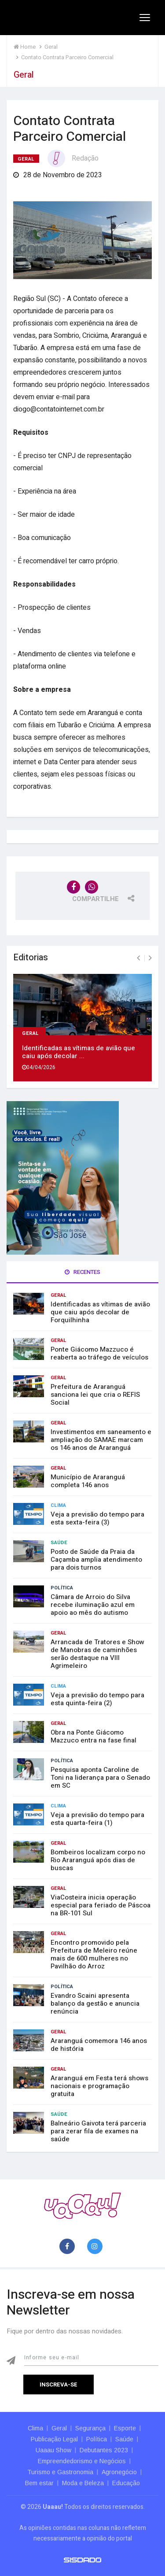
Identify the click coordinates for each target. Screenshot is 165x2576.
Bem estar (39, 2483)
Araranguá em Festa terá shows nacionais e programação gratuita (99, 2086)
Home (25, 47)
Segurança (90, 2428)
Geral (26, 159)
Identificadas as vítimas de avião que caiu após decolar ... (78, 1052)
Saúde (59, 1542)
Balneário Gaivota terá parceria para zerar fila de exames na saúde (98, 2131)
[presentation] (138, 958)
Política (62, 1588)
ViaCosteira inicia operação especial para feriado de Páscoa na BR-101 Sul (100, 1905)
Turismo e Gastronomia (60, 2472)
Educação (126, 2483)
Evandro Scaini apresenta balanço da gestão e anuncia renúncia (95, 2003)
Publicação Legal (54, 2439)
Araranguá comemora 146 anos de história (99, 2045)
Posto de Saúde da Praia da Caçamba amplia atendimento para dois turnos (96, 1559)
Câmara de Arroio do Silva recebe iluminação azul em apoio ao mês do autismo (93, 1604)
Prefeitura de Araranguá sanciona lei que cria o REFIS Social (95, 1394)
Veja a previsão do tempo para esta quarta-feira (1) (97, 1819)
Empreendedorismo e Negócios (82, 2461)
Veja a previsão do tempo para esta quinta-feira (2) (97, 1699)
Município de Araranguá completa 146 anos (88, 1481)
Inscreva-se (58, 2384)
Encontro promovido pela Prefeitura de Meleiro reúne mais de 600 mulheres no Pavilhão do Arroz (94, 1954)
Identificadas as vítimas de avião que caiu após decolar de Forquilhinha (100, 1312)
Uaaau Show (53, 2450)
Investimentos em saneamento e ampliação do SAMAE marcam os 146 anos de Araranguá (101, 1440)
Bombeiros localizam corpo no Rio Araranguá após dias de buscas (98, 1860)
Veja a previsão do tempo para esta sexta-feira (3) (97, 1518)
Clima (58, 1505)
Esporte (125, 2428)
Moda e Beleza (83, 2483)
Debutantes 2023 (104, 2450)
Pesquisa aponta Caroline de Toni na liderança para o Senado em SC (100, 1777)
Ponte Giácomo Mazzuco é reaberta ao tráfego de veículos (99, 1353)
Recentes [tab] (82, 1272)
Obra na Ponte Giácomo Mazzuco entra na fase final (93, 1736)
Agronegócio (119, 2472)
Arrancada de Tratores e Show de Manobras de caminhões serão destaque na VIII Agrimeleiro (97, 1654)
